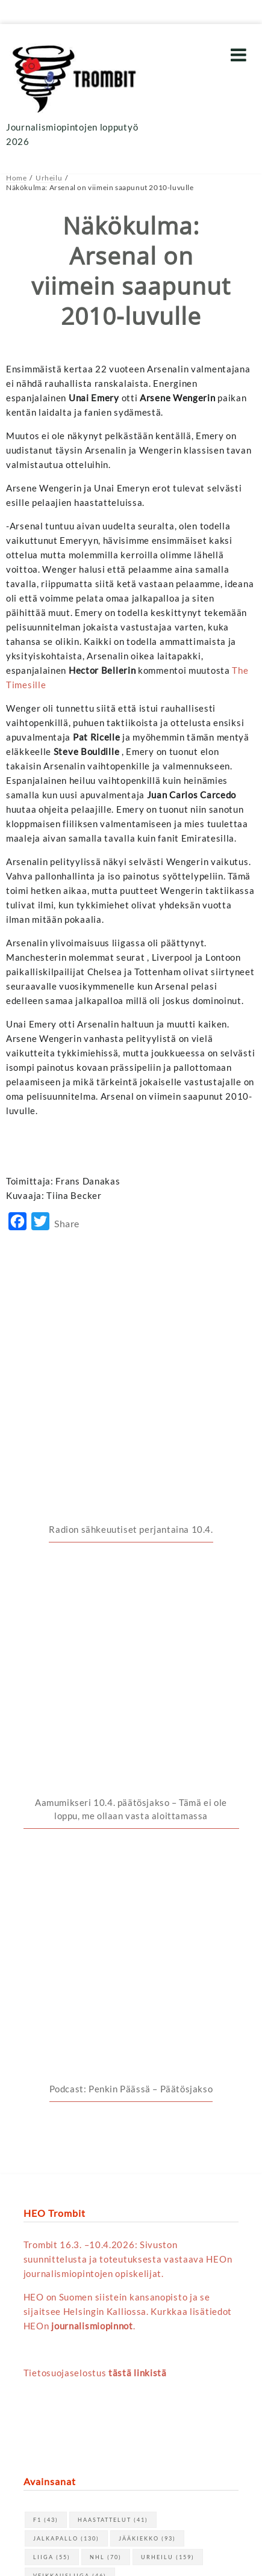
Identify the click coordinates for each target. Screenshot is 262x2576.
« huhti (37, 2270)
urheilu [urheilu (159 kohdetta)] (168, 1938)
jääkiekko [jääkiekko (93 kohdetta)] (147, 1919)
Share (67, 1223)
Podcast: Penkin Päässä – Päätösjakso (131, 1469)
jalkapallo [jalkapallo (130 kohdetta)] (66, 1919)
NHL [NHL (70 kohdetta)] (106, 1938)
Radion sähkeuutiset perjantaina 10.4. (131, 1322)
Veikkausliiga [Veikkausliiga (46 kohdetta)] (70, 1956)
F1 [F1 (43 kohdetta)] (45, 1900)
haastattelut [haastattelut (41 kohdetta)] (113, 1900)
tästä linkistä (137, 1753)
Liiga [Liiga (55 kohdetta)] (51, 1938)
